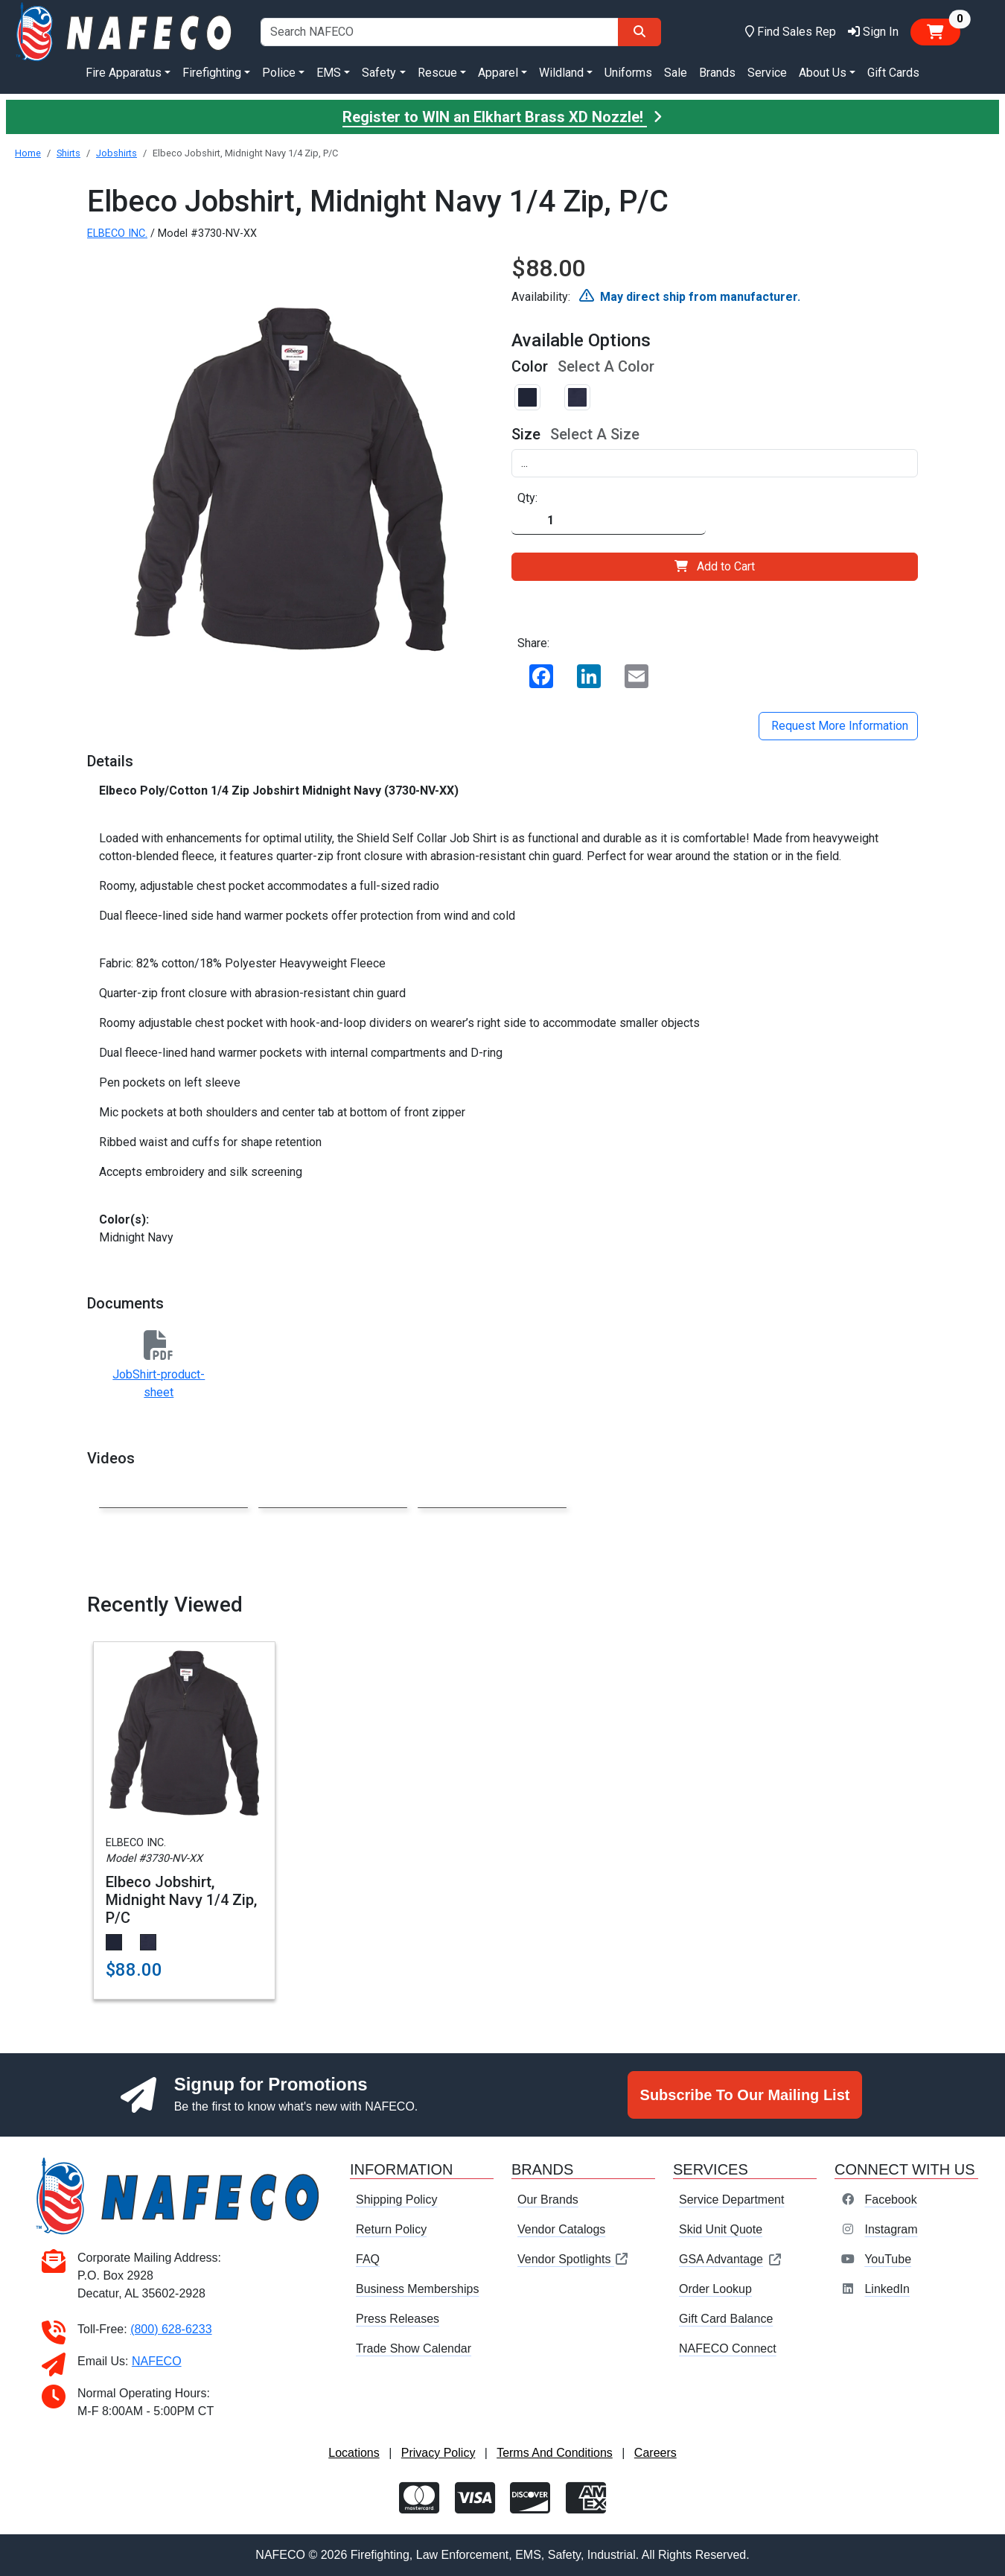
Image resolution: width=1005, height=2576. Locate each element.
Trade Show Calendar (413, 2348)
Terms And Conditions (555, 2452)
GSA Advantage (730, 2259)
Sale (675, 73)
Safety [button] (379, 73)
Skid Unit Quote (720, 2229)
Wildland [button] (561, 73)
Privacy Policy (438, 2452)
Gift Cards (893, 73)
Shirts (68, 153)
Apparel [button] (498, 73)
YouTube (887, 2259)
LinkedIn (887, 2289)
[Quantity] (608, 521)
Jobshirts (116, 153)
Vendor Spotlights (573, 2259)
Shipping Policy (396, 2199)
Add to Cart (714, 566)
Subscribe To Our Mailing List (745, 2095)
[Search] (639, 32)
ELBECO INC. (117, 233)
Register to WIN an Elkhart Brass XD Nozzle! (502, 117)
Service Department (731, 2199)
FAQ (368, 2259)
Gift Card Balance (726, 2318)
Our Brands (547, 2199)
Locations (354, 2452)
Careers (655, 2452)
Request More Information (838, 726)
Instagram (890, 2229)
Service (767, 73)
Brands (717, 73)
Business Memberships (417, 2289)
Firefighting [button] (211, 73)
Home (28, 153)
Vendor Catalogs (561, 2229)
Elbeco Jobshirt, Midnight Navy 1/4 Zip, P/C (181, 1900)
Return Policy (391, 2229)
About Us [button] (822, 73)
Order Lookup (715, 2289)
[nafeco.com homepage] (125, 31)
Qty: (527, 498)
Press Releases (397, 2318)
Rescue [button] (437, 73)
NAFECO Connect (727, 2348)
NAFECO (157, 2361)
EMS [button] (328, 73)
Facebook (890, 2199)
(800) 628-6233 (170, 2329)
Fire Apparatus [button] (124, 73)
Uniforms (628, 73)
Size (525, 434)
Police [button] (279, 73)
